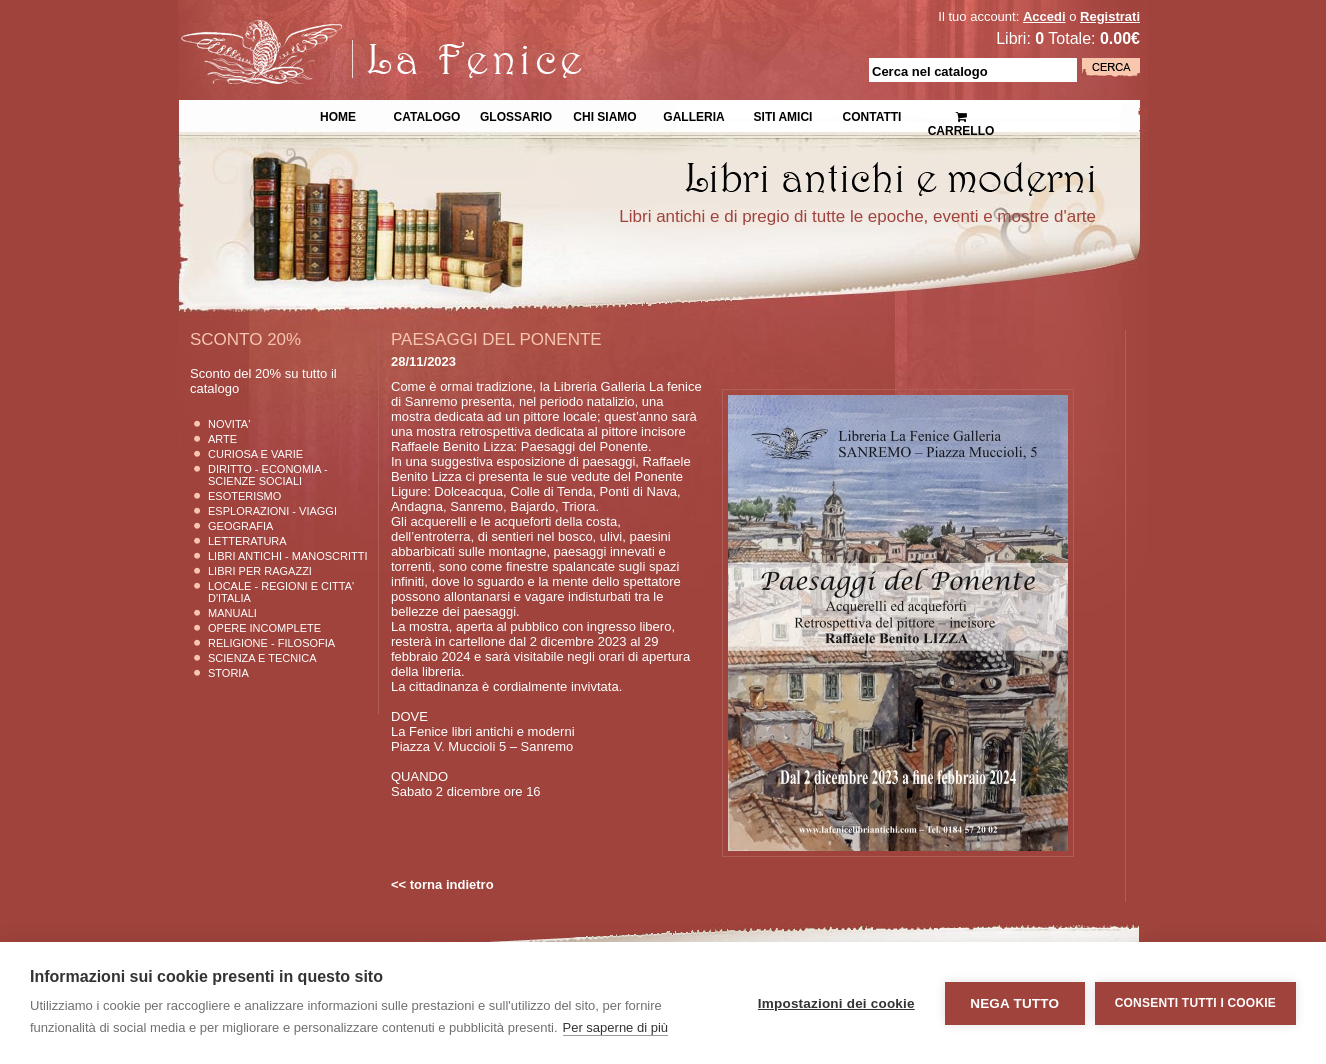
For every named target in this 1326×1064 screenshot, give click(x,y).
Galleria (693, 115)
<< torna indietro (442, 884)
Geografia (240, 526)
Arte (222, 439)
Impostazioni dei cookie (836, 1003)
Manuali (232, 613)
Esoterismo (244, 496)
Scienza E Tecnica (262, 658)
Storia (228, 673)
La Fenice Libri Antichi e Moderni (353, 30)
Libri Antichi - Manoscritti (288, 556)
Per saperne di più (616, 1027)
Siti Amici (783, 115)
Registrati (1110, 16)
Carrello (961, 115)
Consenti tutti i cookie (1195, 1003)
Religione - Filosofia (271, 643)
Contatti (872, 115)
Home (338, 115)
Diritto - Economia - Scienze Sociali (268, 475)
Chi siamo (604, 115)
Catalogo (427, 115)
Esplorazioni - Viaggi (272, 511)
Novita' (229, 424)
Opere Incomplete (264, 628)
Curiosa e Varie (255, 454)
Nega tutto (1014, 1003)
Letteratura (247, 541)
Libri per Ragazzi (260, 571)
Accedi (1044, 16)
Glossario (516, 115)
